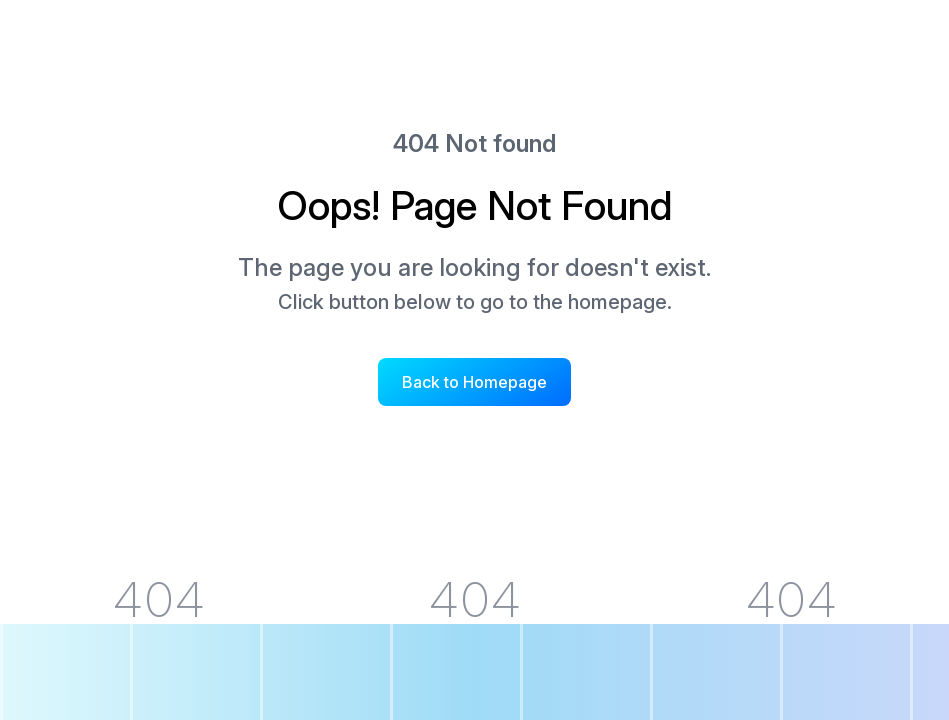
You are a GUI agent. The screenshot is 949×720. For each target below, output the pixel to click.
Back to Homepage (474, 382)
